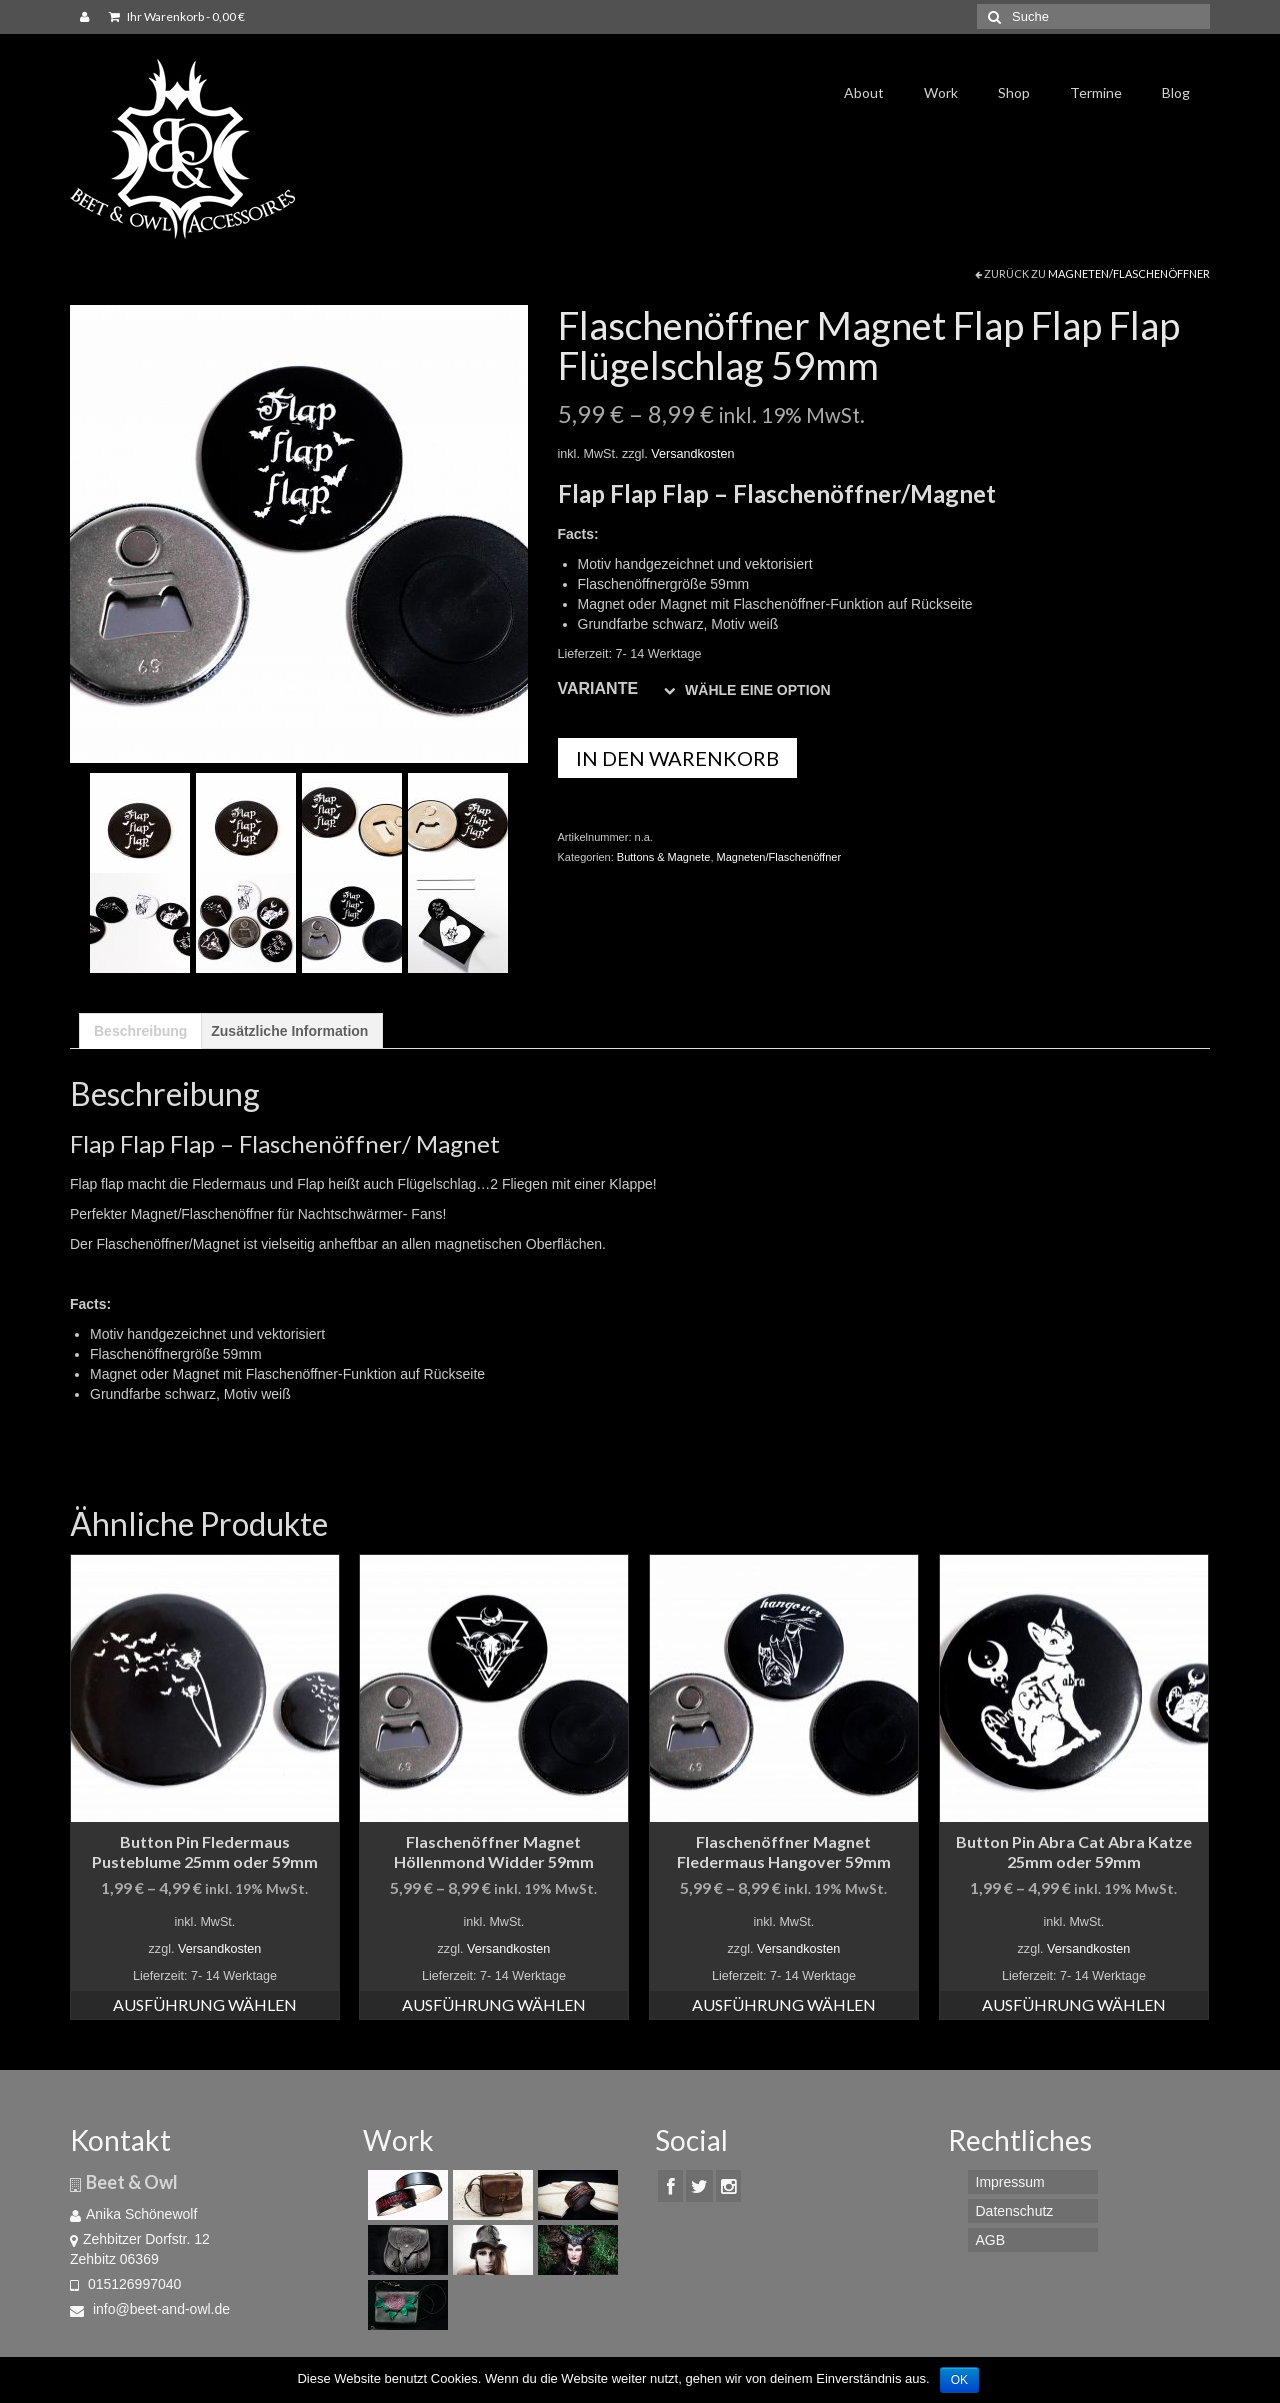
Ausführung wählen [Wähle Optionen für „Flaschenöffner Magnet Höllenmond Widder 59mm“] (494, 2004)
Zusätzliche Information (289, 1031)
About (864, 92)
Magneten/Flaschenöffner (1129, 273)
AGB (991, 2240)
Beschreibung (140, 1031)
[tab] (140, 1031)
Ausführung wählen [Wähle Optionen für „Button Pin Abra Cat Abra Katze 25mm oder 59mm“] (1074, 2004)
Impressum (1010, 2182)
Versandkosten (692, 454)
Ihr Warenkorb (177, 16)
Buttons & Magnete (664, 857)
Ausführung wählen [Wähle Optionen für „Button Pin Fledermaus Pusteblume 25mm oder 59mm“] (205, 2004)
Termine (1096, 92)
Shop (1014, 92)
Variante (598, 688)
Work (941, 92)
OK (959, 2380)
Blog (1176, 92)
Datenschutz (1015, 2211)
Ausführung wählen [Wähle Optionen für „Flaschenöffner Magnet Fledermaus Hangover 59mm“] (784, 2004)
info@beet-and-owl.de (150, 2309)
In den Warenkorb (677, 758)
